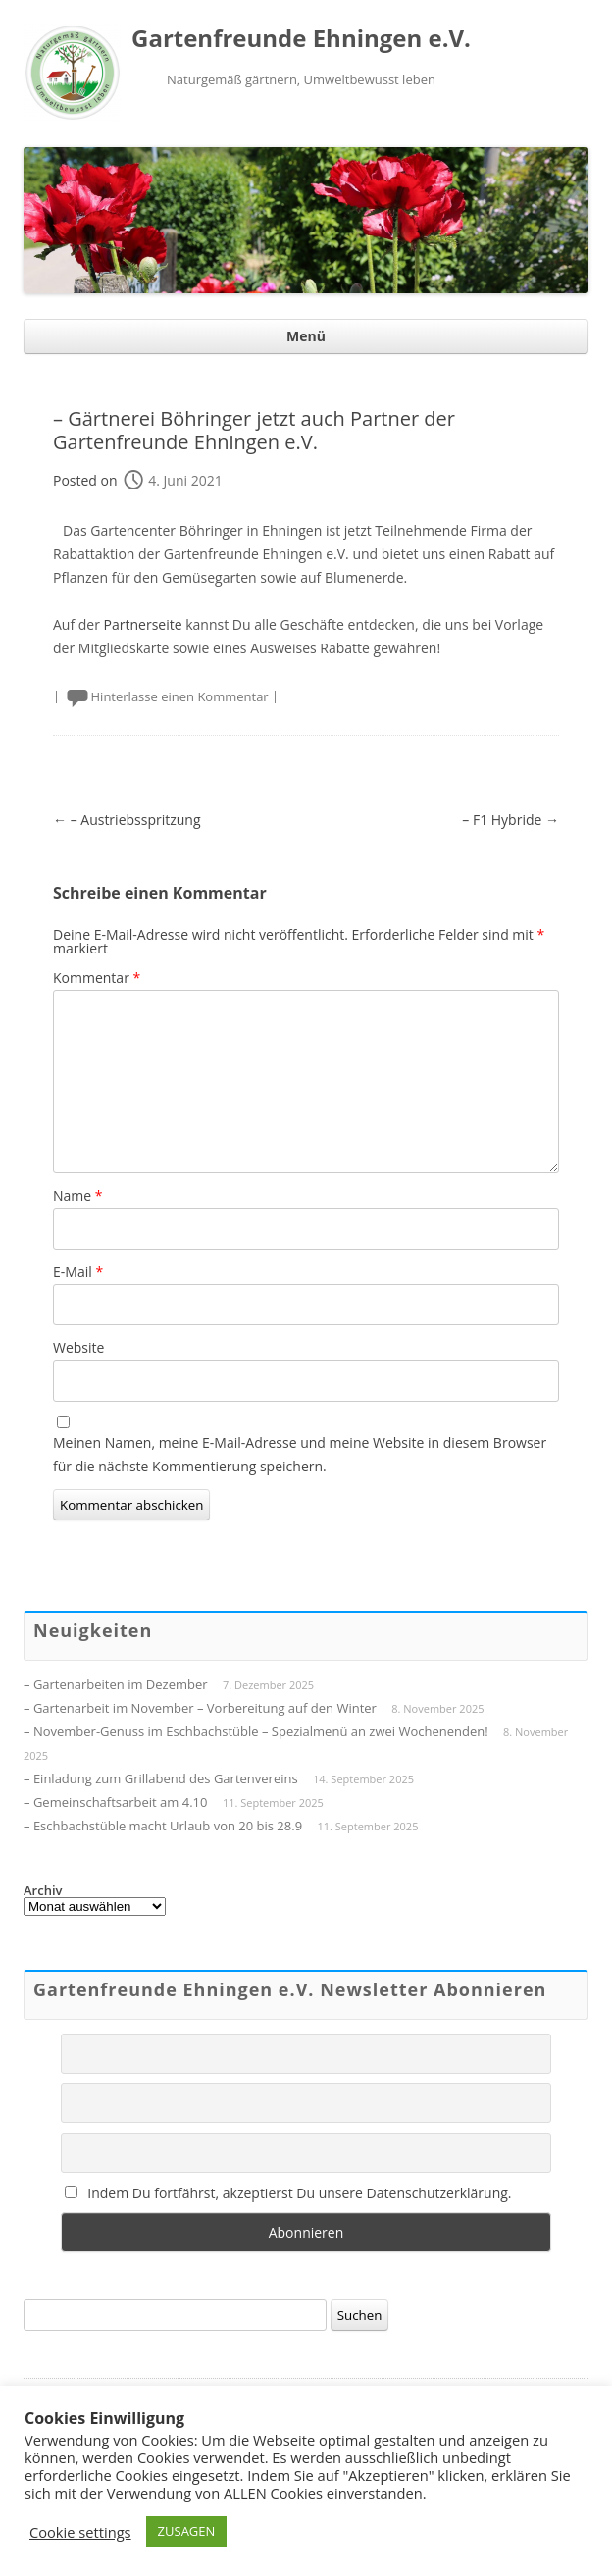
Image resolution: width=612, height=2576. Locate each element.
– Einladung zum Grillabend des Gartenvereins (161, 1778)
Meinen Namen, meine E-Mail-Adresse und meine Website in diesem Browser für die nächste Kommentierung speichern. (299, 1454)
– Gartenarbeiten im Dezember (116, 1684)
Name (78, 1195)
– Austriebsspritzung (127, 819)
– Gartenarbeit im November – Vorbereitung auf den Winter (200, 1708)
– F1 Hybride (510, 819)
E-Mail (78, 1271)
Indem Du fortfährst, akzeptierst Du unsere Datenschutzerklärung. (288, 2193)
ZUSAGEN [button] (187, 2531)
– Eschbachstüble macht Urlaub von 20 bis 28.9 (163, 1825)
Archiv (43, 1890)
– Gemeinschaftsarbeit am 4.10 (115, 1802)
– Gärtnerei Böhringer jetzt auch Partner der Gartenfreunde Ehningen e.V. (254, 430)
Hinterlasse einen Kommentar (180, 696)
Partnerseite (143, 624)
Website (78, 1347)
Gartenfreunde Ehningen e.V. (301, 39)
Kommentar (96, 977)
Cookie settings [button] (80, 2532)
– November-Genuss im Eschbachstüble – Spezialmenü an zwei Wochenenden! (256, 1731)
